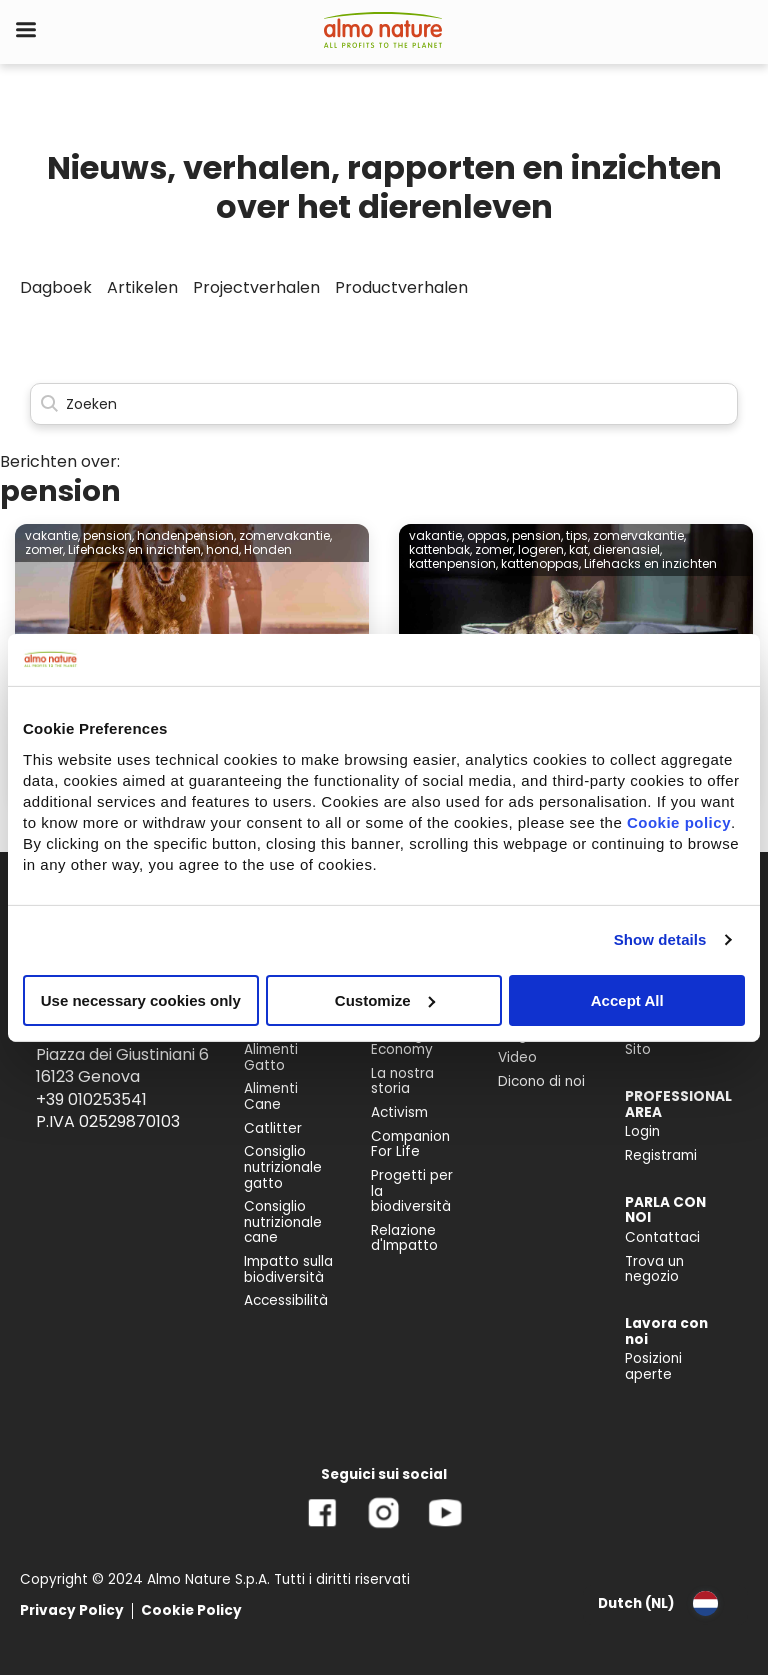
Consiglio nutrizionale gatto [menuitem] (283, 1167)
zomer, (45, 549)
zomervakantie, (285, 535)
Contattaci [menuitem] (662, 1237)
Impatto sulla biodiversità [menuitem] (288, 1269)
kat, (579, 549)
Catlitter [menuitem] (273, 1128)
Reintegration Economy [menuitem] (417, 1042)
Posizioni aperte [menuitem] (653, 1366)
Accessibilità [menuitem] (286, 1300)
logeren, (542, 549)
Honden (268, 549)
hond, (223, 549)
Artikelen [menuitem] (142, 287)
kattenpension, (453, 563)
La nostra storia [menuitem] (402, 1081)
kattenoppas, (541, 563)
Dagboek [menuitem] (56, 287)
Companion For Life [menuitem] (410, 1144)
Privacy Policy (72, 1610)
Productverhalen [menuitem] (401, 287)
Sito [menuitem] (638, 1049)
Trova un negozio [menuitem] (654, 1269)
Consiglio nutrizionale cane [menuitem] (283, 1222)
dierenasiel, (627, 549)
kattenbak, (440, 549)
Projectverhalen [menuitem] (256, 287)
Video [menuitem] (517, 1057)
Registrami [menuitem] (661, 1155)
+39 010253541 (91, 1099)
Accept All (627, 999)
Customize (385, 999)
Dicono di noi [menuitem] (541, 1081)
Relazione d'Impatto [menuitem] (404, 1238)
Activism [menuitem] (399, 1112)
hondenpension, (186, 535)
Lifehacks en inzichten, (135, 549)
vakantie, (52, 535)
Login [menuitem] (642, 1131)
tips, (578, 535)
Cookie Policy (191, 1610)
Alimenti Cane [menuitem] (271, 1096)
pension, (108, 535)
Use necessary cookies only (141, 999)
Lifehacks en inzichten (650, 563)
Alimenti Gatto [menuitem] (271, 1057)
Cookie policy (679, 821)
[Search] (384, 404)
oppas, (488, 535)
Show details (660, 939)
